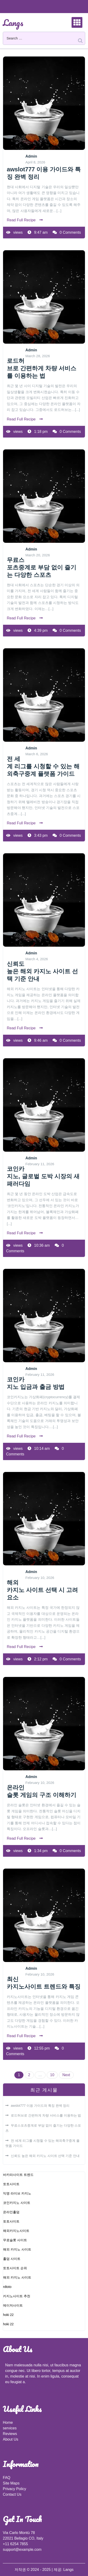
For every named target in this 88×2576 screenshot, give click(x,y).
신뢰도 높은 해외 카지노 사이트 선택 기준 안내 (42, 971)
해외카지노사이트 (16, 2231)
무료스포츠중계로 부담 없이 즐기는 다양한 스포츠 (41, 567)
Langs (13, 22)
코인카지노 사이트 (16, 2203)
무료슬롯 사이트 (15, 2240)
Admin (31, 156)
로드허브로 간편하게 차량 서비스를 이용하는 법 (41, 368)
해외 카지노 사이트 (17, 2249)
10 (52, 2075)
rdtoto (7, 2287)
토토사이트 (11, 2184)
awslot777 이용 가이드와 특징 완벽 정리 (40, 2105)
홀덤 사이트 (11, 2259)
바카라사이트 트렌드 (18, 2175)
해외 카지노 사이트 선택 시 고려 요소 (42, 1590)
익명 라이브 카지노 (17, 2193)
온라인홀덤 (11, 2212)
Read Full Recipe (25, 220)
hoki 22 (8, 2315)
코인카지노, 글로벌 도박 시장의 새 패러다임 (43, 1176)
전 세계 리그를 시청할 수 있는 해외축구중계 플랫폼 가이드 (43, 766)
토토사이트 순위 (15, 2268)
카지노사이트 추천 (16, 2296)
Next (66, 2075)
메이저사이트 (13, 2305)
